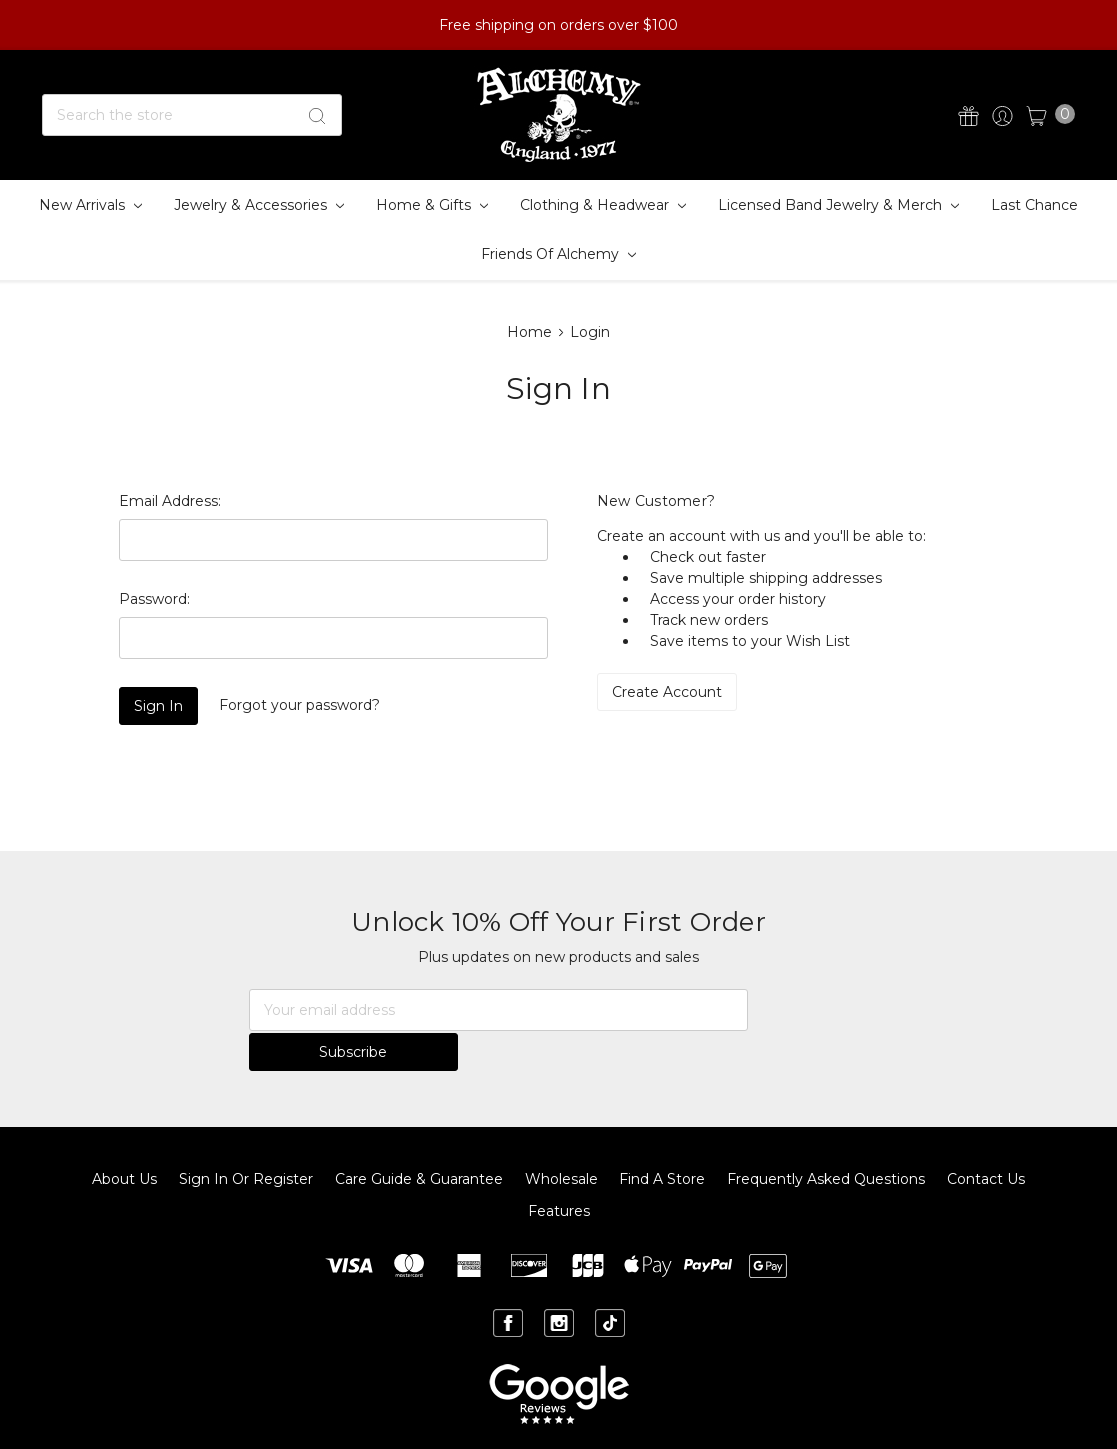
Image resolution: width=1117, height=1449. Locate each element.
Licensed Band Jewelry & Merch (838, 205)
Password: (154, 599)
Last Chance (1034, 205)
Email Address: (170, 501)
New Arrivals (90, 205)
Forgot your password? (299, 705)
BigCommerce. (735, 1417)
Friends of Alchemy (558, 254)
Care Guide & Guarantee (419, 1139)
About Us (124, 1139)
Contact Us (986, 1139)
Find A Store (662, 1139)
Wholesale (561, 1139)
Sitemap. (558, 1417)
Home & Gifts (432, 205)
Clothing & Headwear (603, 205)
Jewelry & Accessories (259, 205)
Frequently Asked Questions (826, 1139)
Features (559, 1171)
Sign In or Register (246, 1139)
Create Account (667, 692)
